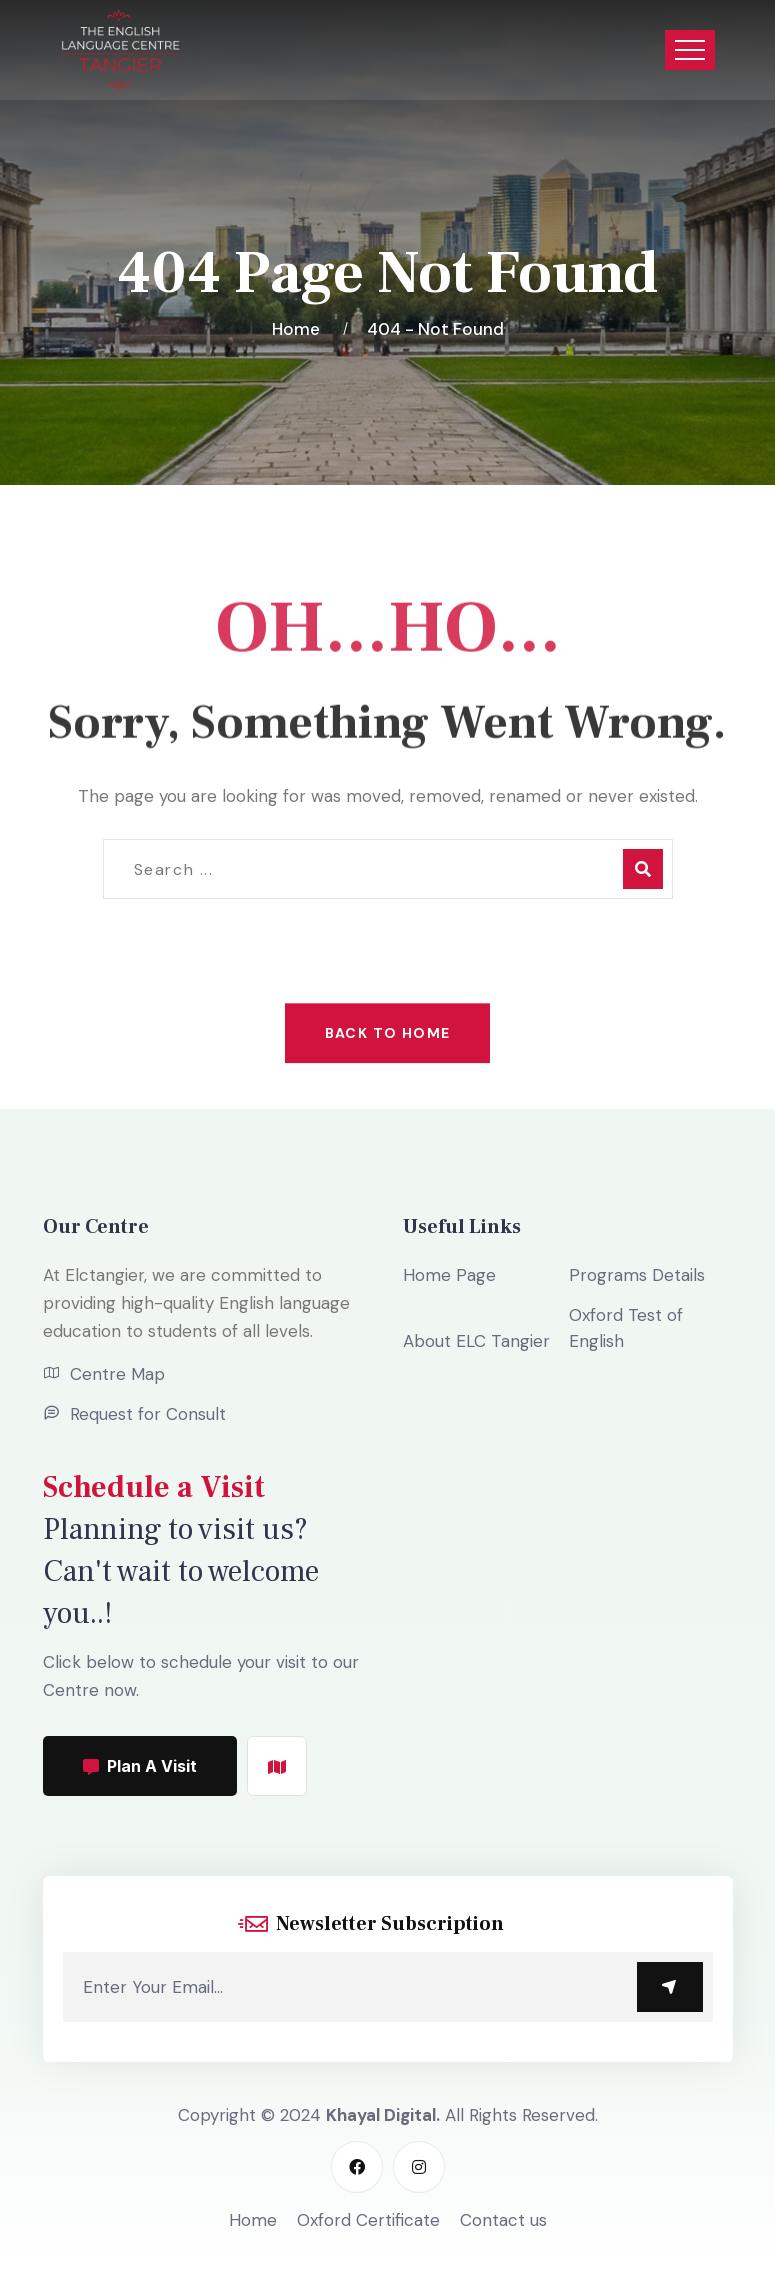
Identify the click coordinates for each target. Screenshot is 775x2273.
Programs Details (637, 1275)
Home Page (449, 1275)
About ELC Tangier (476, 1341)
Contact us (503, 2220)
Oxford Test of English (626, 1328)
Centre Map (117, 1374)
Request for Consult (148, 1414)
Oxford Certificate (368, 2220)
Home (300, 329)
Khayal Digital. (383, 2115)
